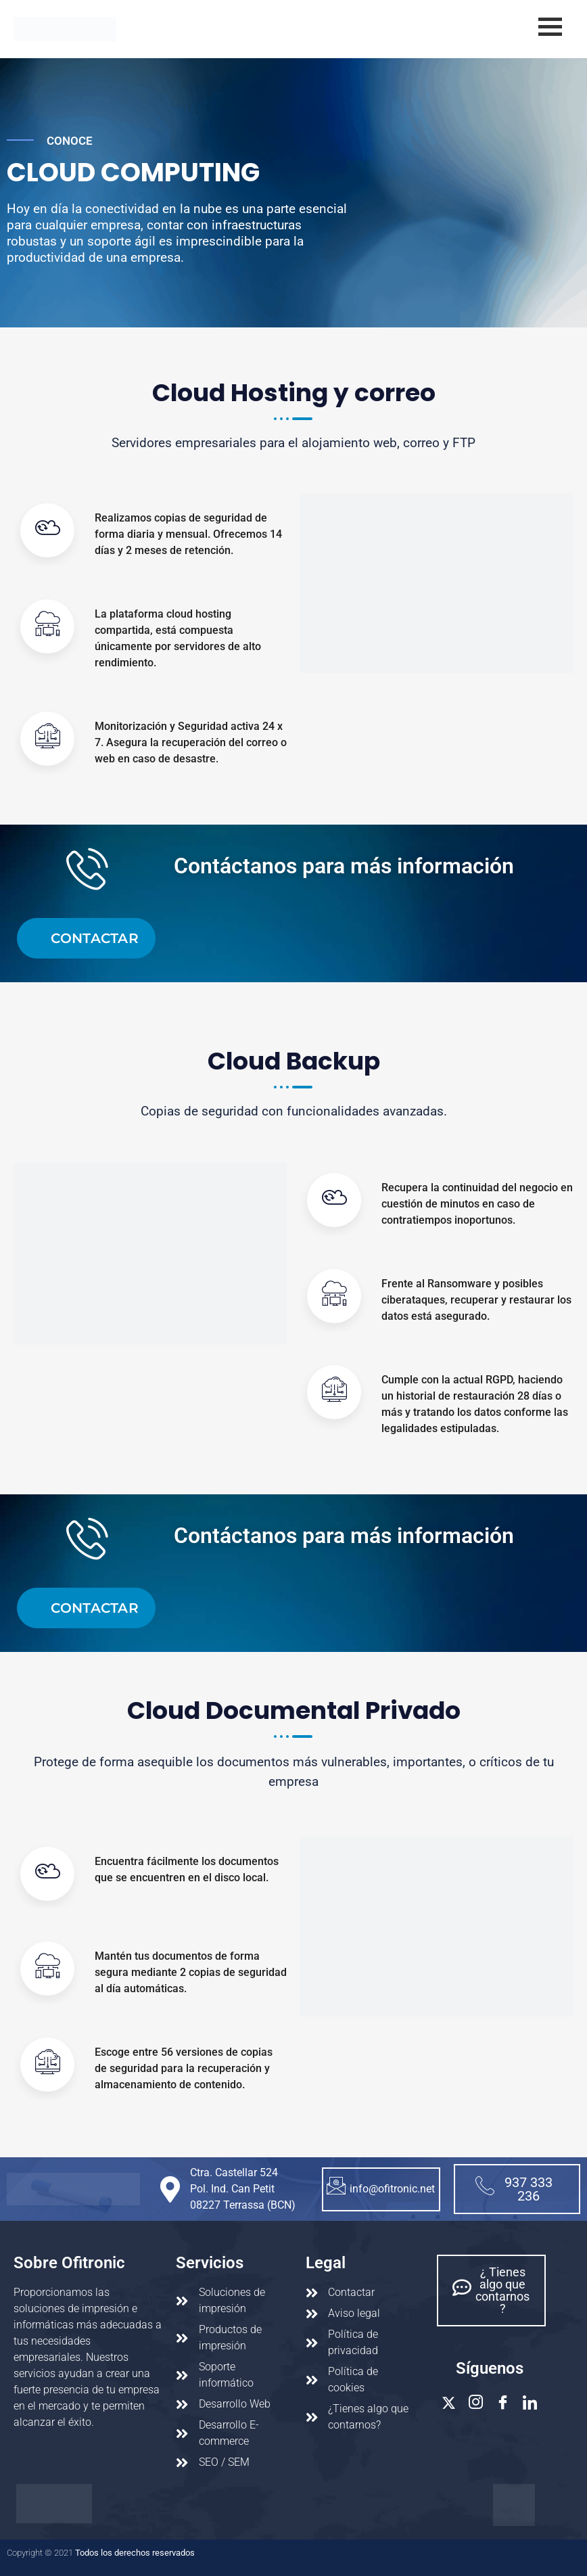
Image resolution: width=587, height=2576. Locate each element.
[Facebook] (503, 2403)
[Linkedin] (530, 2403)
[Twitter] (449, 2403)
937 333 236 (514, 2189)
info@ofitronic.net (381, 2186)
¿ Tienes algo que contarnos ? (491, 2290)
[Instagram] (476, 2403)
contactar (95, 938)
